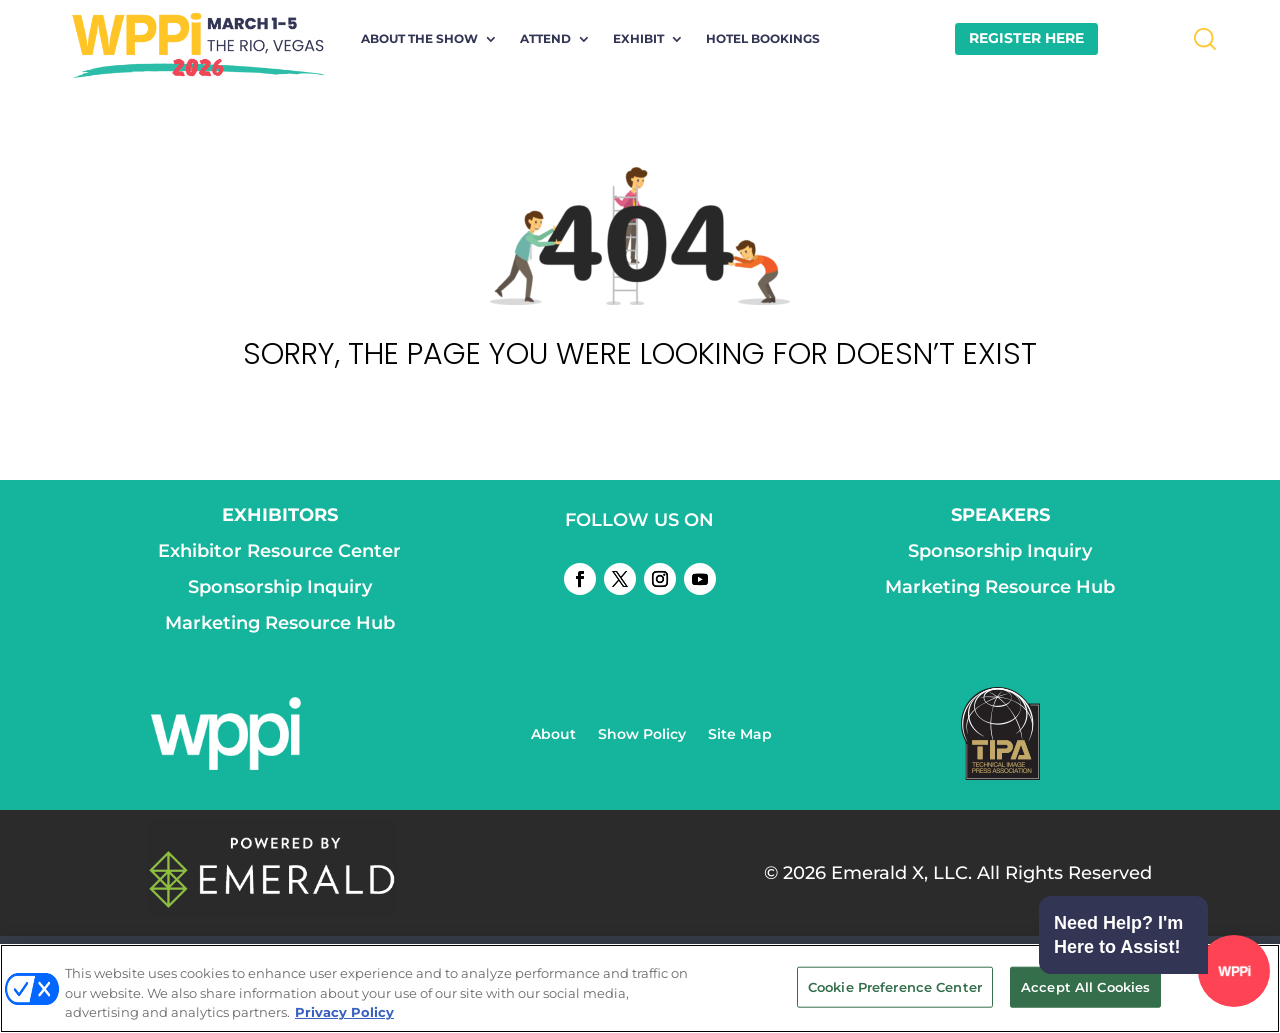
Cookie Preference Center (895, 986)
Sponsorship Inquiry (280, 587)
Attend (545, 39)
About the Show (419, 39)
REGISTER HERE (1026, 38)
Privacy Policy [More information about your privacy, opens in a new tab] (344, 1012)
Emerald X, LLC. (901, 873)
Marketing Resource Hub (280, 623)
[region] (640, 988)
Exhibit (638, 39)
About (553, 735)
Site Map (740, 735)
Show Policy (642, 735)
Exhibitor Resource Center (279, 551)
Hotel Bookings (763, 39)
